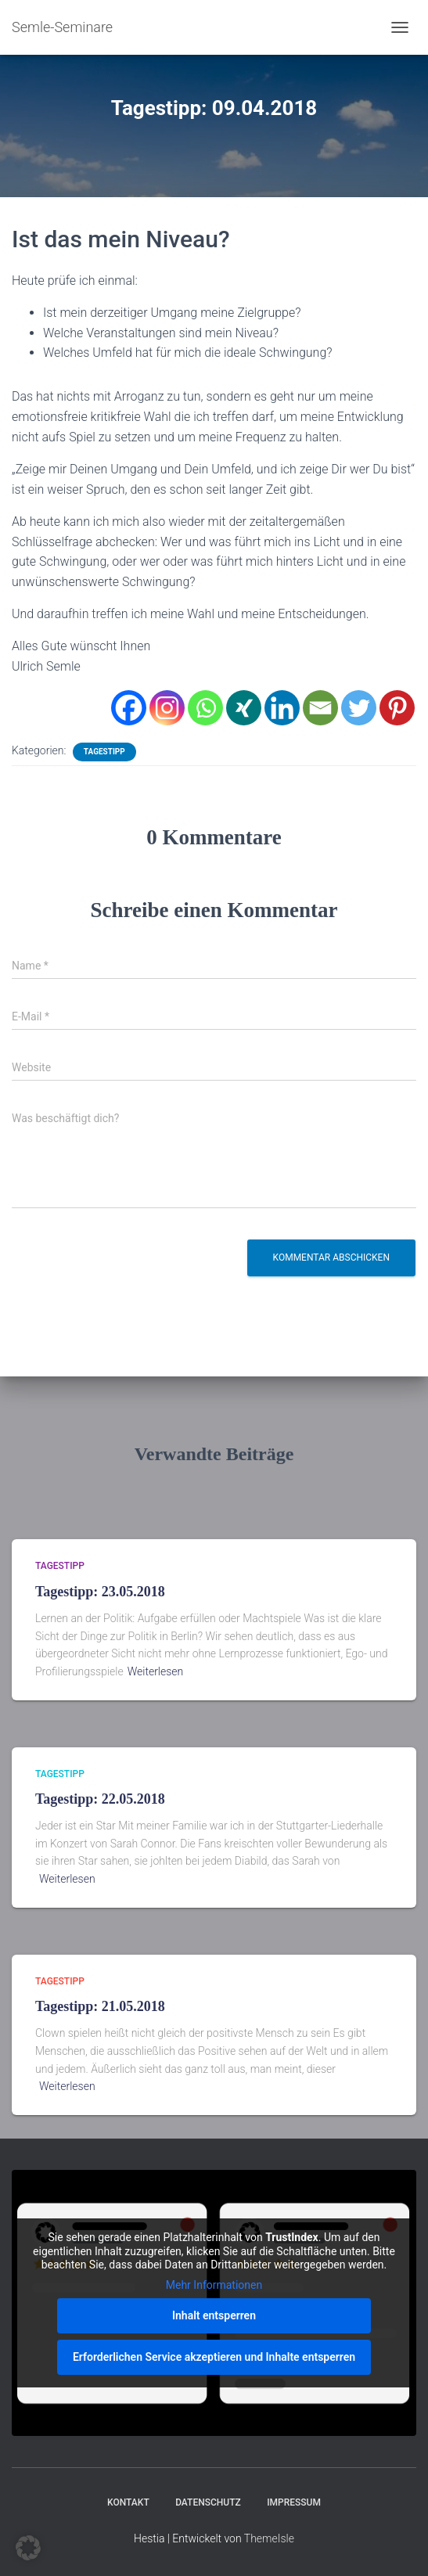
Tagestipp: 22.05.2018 (100, 1799)
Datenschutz (208, 2502)
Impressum (294, 2502)
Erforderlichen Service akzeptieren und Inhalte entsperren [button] (214, 2357)
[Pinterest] (397, 707)
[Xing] (243, 707)
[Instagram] (167, 707)
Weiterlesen (156, 1671)
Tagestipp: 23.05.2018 (100, 1591)
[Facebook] (128, 707)
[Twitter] (358, 707)
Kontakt (128, 2502)
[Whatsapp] (205, 707)
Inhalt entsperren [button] (214, 2315)
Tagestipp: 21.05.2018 (100, 2006)
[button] (28, 2548)
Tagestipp (104, 751)
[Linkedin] (282, 707)
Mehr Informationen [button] (214, 2284)
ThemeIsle (269, 2538)
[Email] (320, 707)
